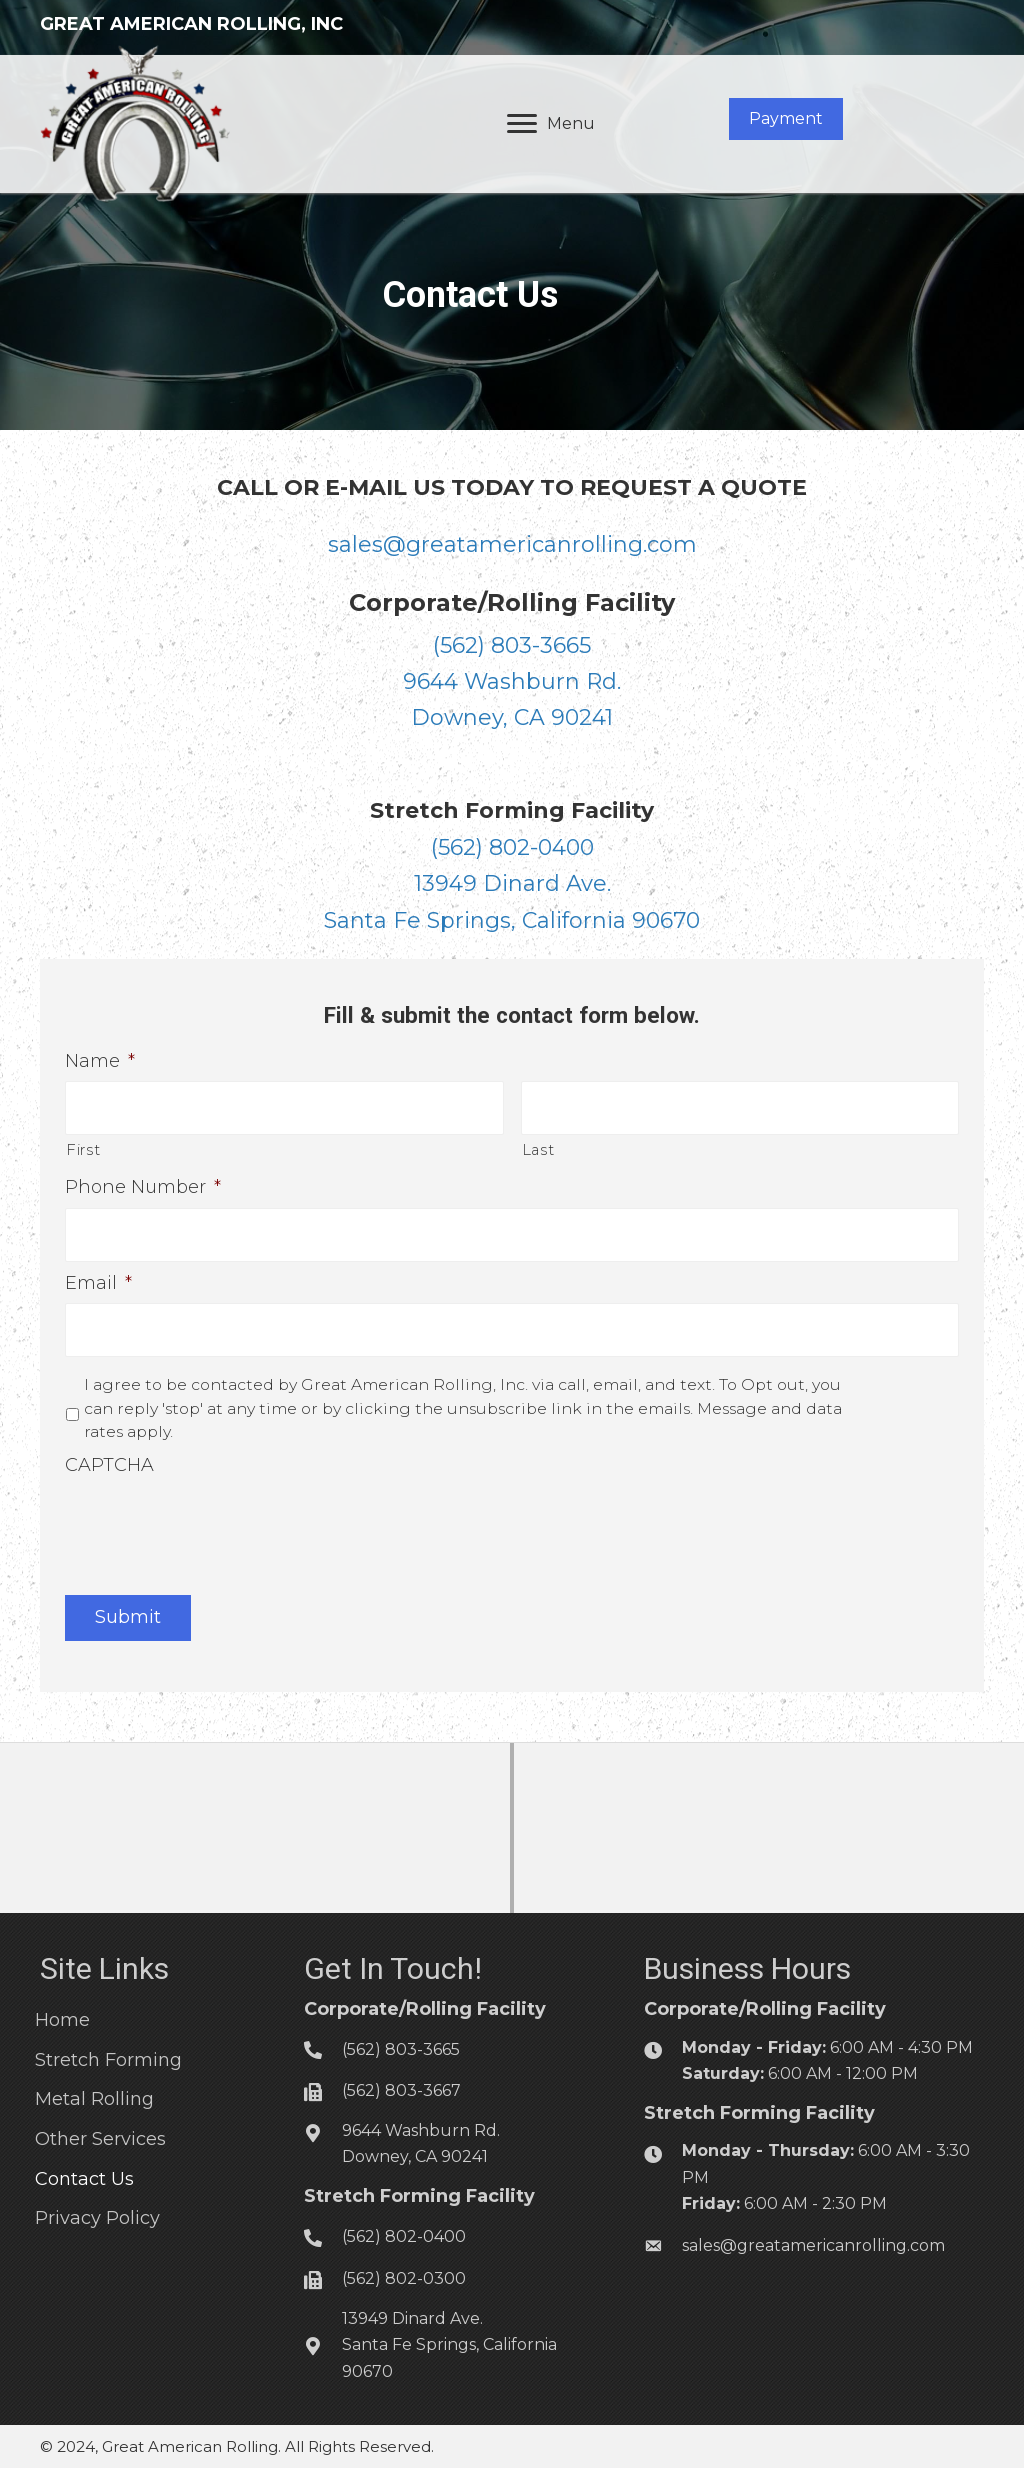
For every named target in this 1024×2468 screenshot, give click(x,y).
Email (98, 1278)
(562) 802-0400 (512, 847)
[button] (786, 119)
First (83, 1148)
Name (100, 1061)
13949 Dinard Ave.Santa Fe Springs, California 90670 (449, 2338)
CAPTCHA (109, 1458)
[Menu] (551, 124)
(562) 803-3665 (512, 645)
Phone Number (143, 1185)
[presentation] (217, 1517)
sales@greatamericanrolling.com (512, 544)
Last (538, 1148)
